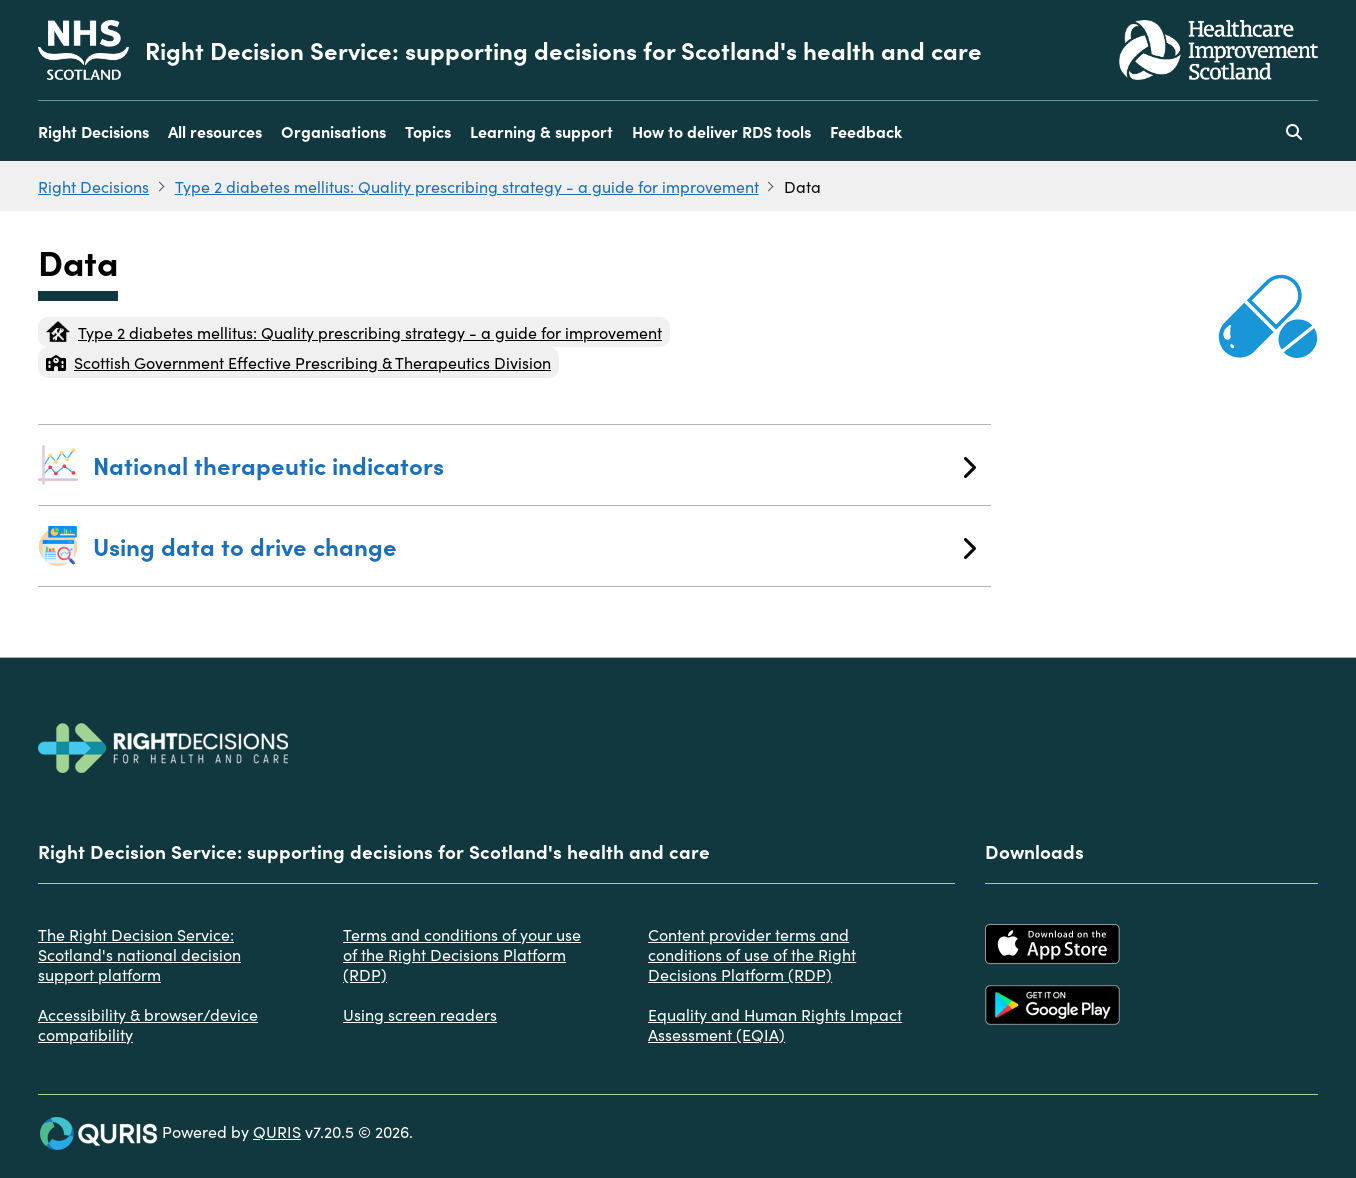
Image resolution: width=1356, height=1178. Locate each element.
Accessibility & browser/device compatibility (148, 1024)
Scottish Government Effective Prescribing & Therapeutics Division (298, 362)
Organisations (333, 131)
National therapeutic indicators (534, 464)
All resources (215, 131)
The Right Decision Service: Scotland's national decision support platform (139, 954)
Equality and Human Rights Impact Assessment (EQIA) (775, 1024)
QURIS (277, 1131)
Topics (428, 131)
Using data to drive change (534, 545)
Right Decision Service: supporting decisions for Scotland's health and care (563, 50)
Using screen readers (420, 1014)
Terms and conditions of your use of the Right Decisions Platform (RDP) (462, 954)
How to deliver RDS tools (721, 131)
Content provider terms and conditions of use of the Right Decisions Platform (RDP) (752, 954)
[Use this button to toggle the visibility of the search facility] (1294, 131)
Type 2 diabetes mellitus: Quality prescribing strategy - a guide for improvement (467, 186)
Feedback (866, 131)
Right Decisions (93, 131)
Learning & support (541, 131)
